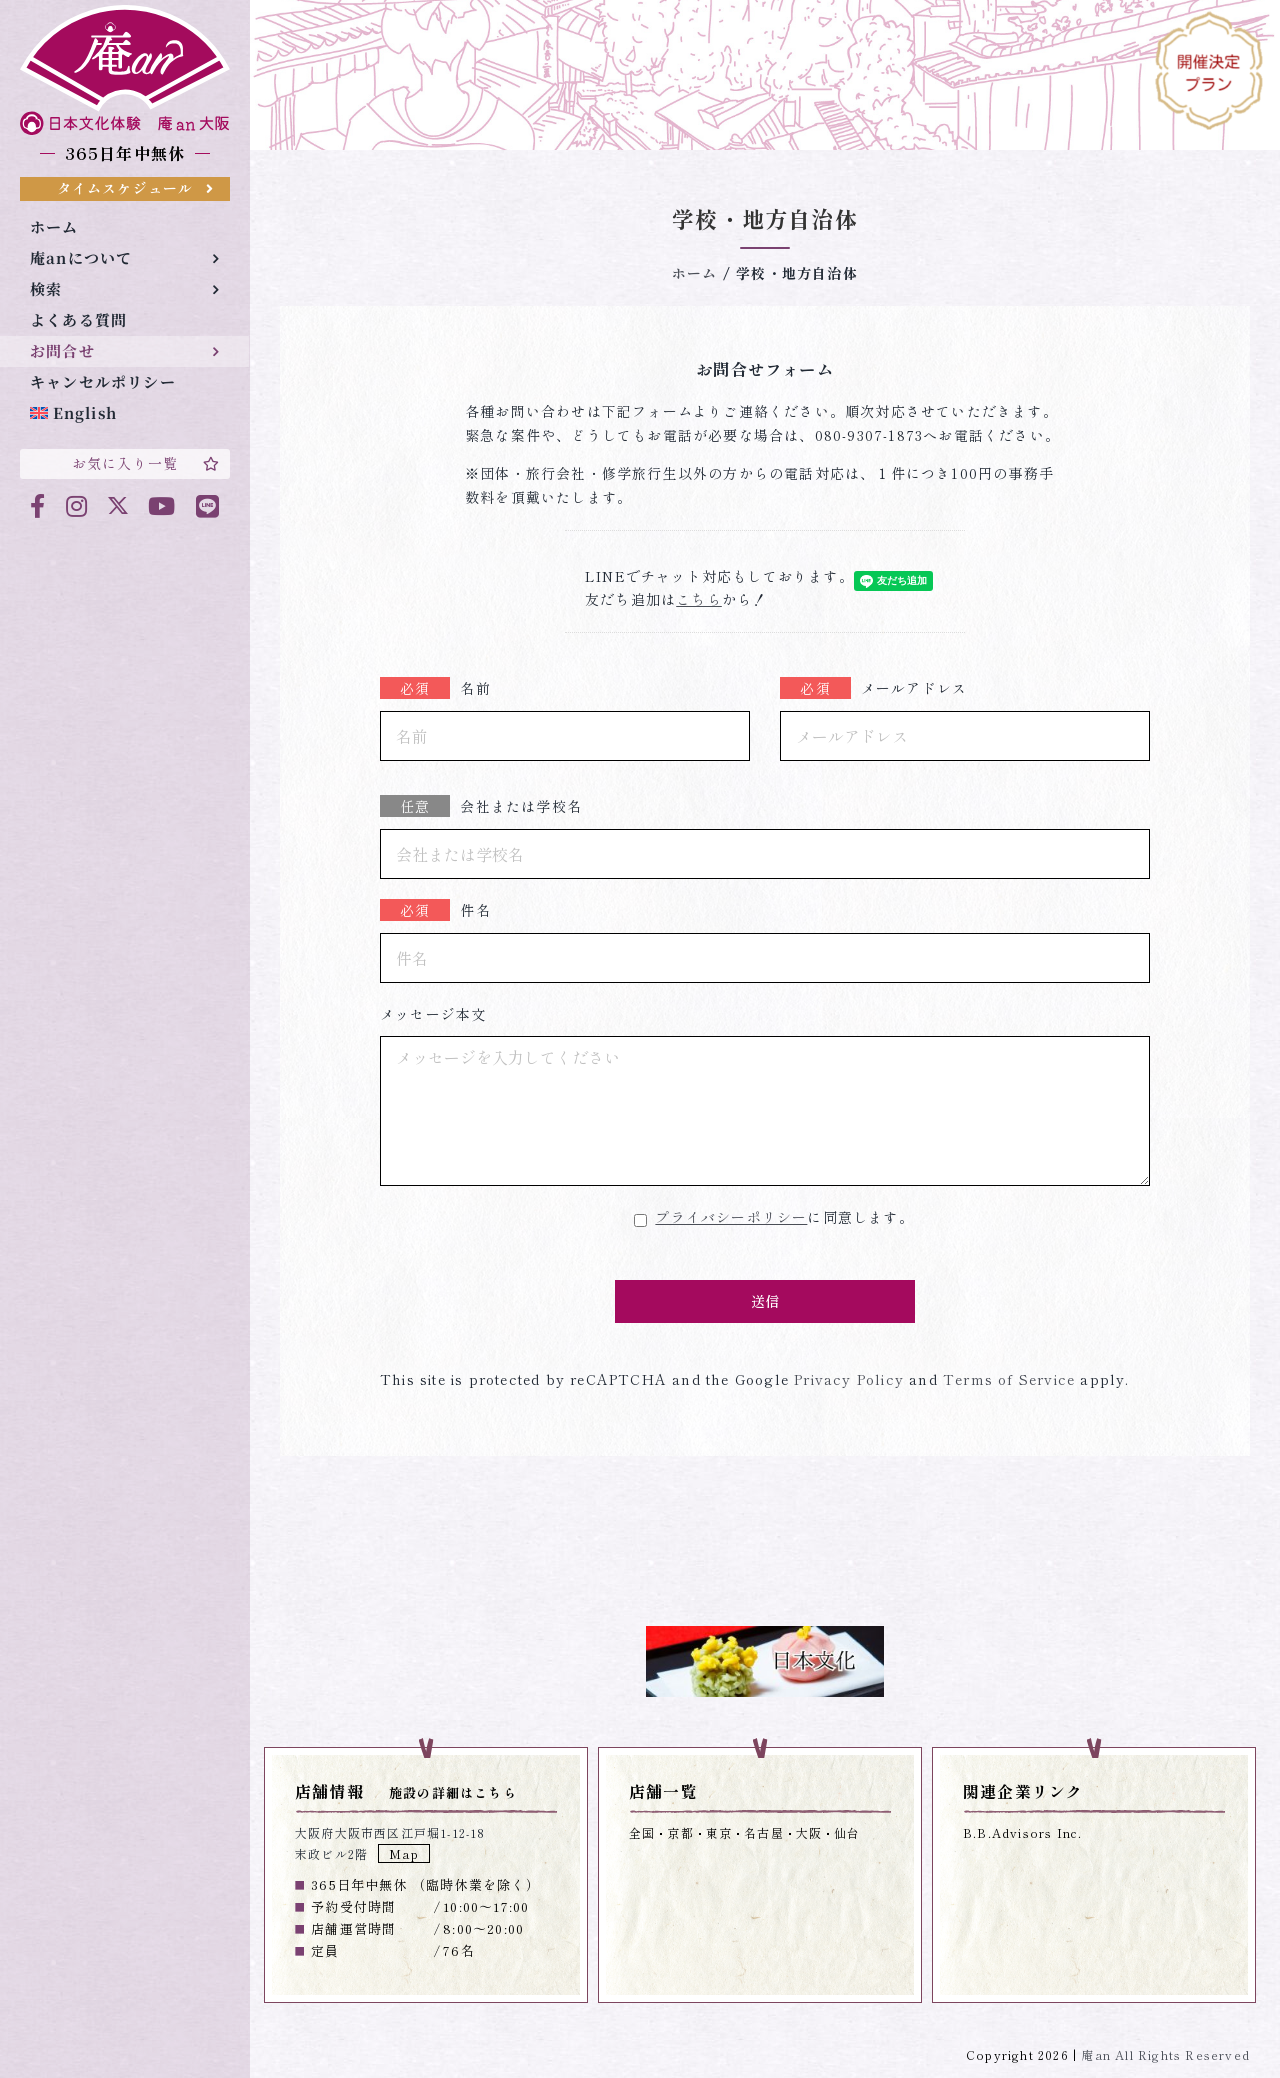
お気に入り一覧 (146, 463)
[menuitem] (124, 413)
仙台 (847, 1832)
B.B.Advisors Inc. (1022, 1832)
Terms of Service (1006, 1379)
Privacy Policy (846, 1379)
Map (404, 1853)
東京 (719, 1832)
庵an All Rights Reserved (1165, 2054)
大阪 (809, 1832)
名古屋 (764, 1832)
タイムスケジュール (135, 188)
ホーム (695, 273)
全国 (642, 1832)
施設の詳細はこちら (453, 1792)
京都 (680, 1832)
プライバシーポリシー (731, 1217)
